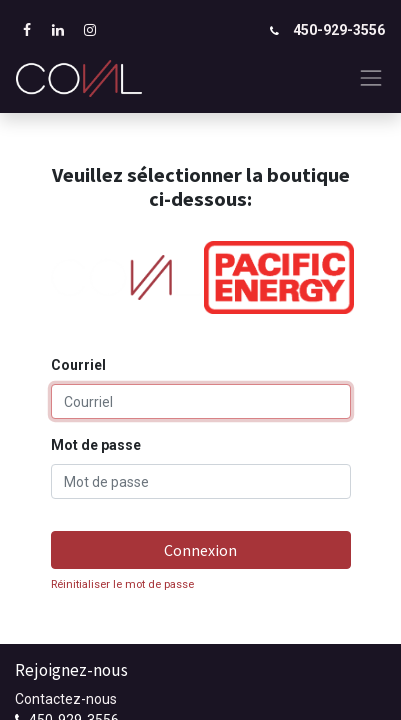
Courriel (78, 365)
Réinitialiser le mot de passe (122, 584)
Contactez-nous (66, 699)
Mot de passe (96, 445)
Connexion (200, 550)
